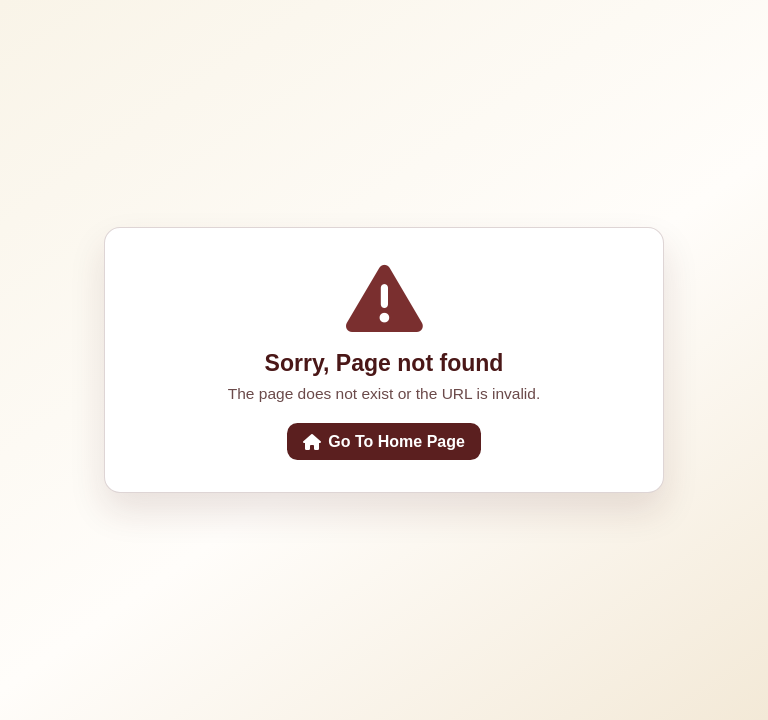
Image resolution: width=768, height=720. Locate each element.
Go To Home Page (384, 441)
